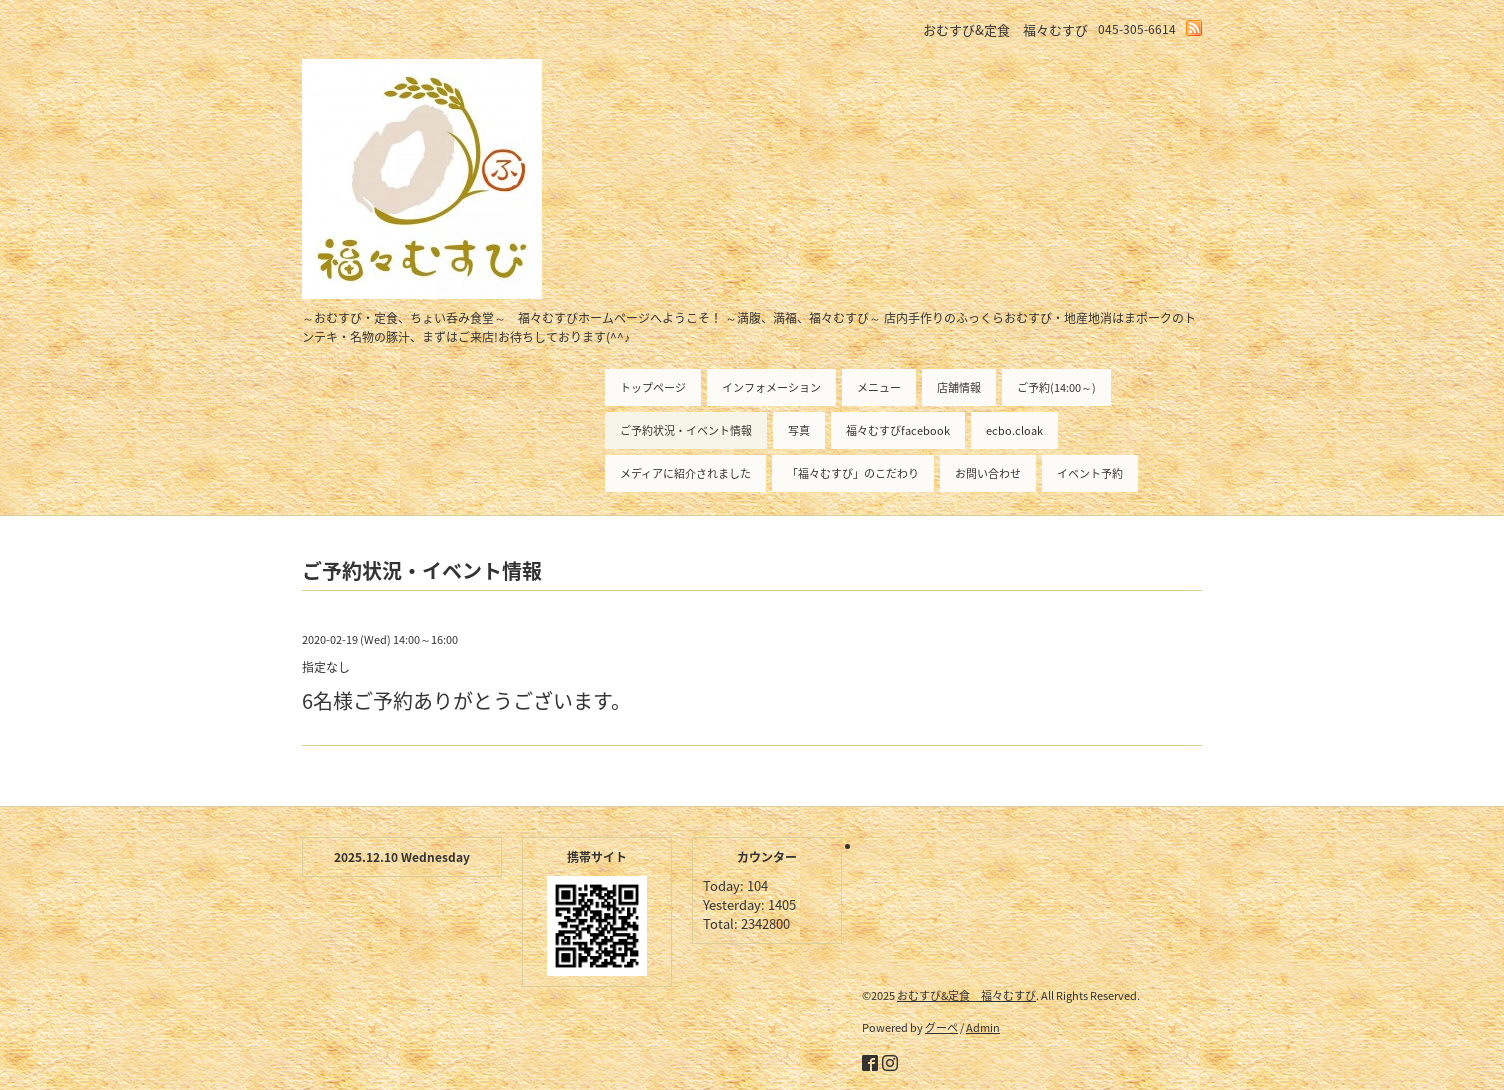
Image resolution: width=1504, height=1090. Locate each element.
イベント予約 (1090, 473)
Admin (983, 1027)
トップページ (653, 387)
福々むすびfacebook (898, 430)
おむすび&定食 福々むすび (966, 995)
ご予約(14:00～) (1056, 387)
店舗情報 (959, 387)
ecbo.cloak (1014, 430)
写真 (799, 430)
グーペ (941, 1027)
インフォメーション (771, 387)
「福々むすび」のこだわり (853, 473)
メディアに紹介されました (685, 473)
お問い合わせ (988, 473)
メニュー (879, 387)
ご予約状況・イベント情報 (686, 430)
